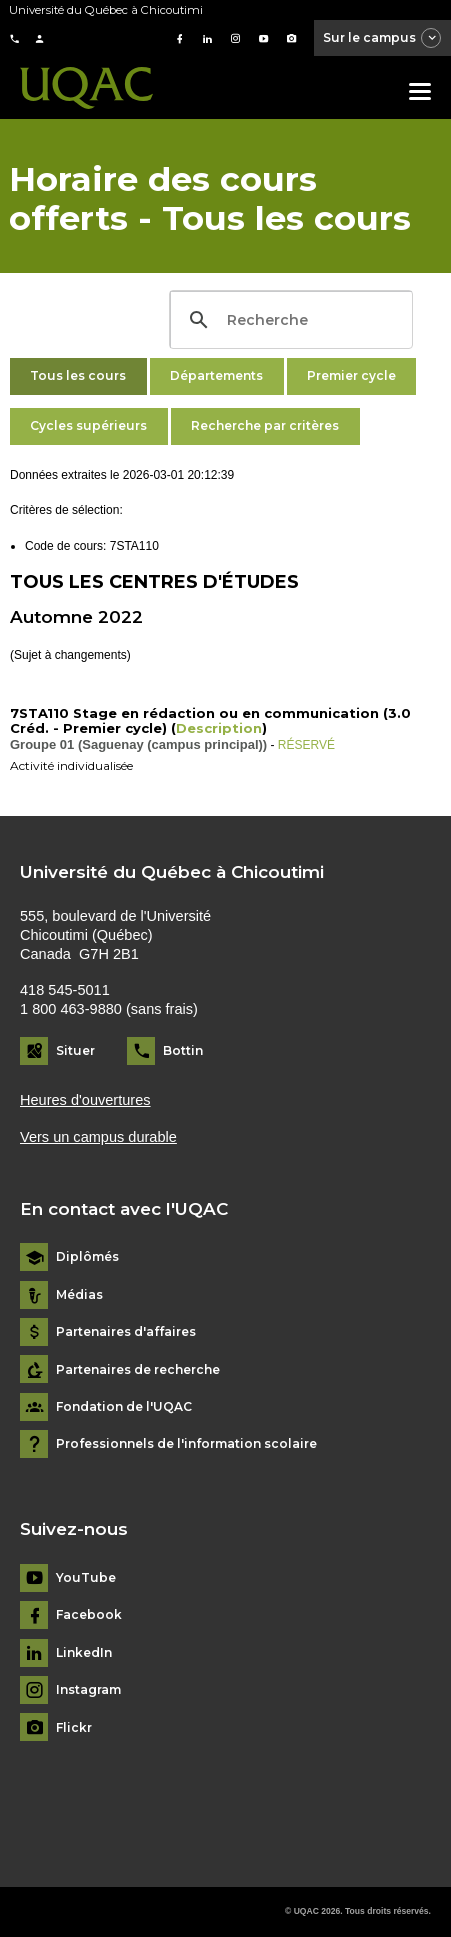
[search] (288, 320)
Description (219, 728)
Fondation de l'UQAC (124, 1407)
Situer (75, 1050)
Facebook (89, 1615)
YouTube (86, 1578)
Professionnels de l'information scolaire (186, 1444)
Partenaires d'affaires (126, 1332)
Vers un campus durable (98, 1137)
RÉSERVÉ (306, 745)
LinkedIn (84, 1653)
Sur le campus (383, 39)
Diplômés (87, 1257)
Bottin (183, 1050)
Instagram (88, 1690)
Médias (79, 1295)
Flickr (74, 1728)
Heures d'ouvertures (85, 1100)
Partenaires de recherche (138, 1370)
